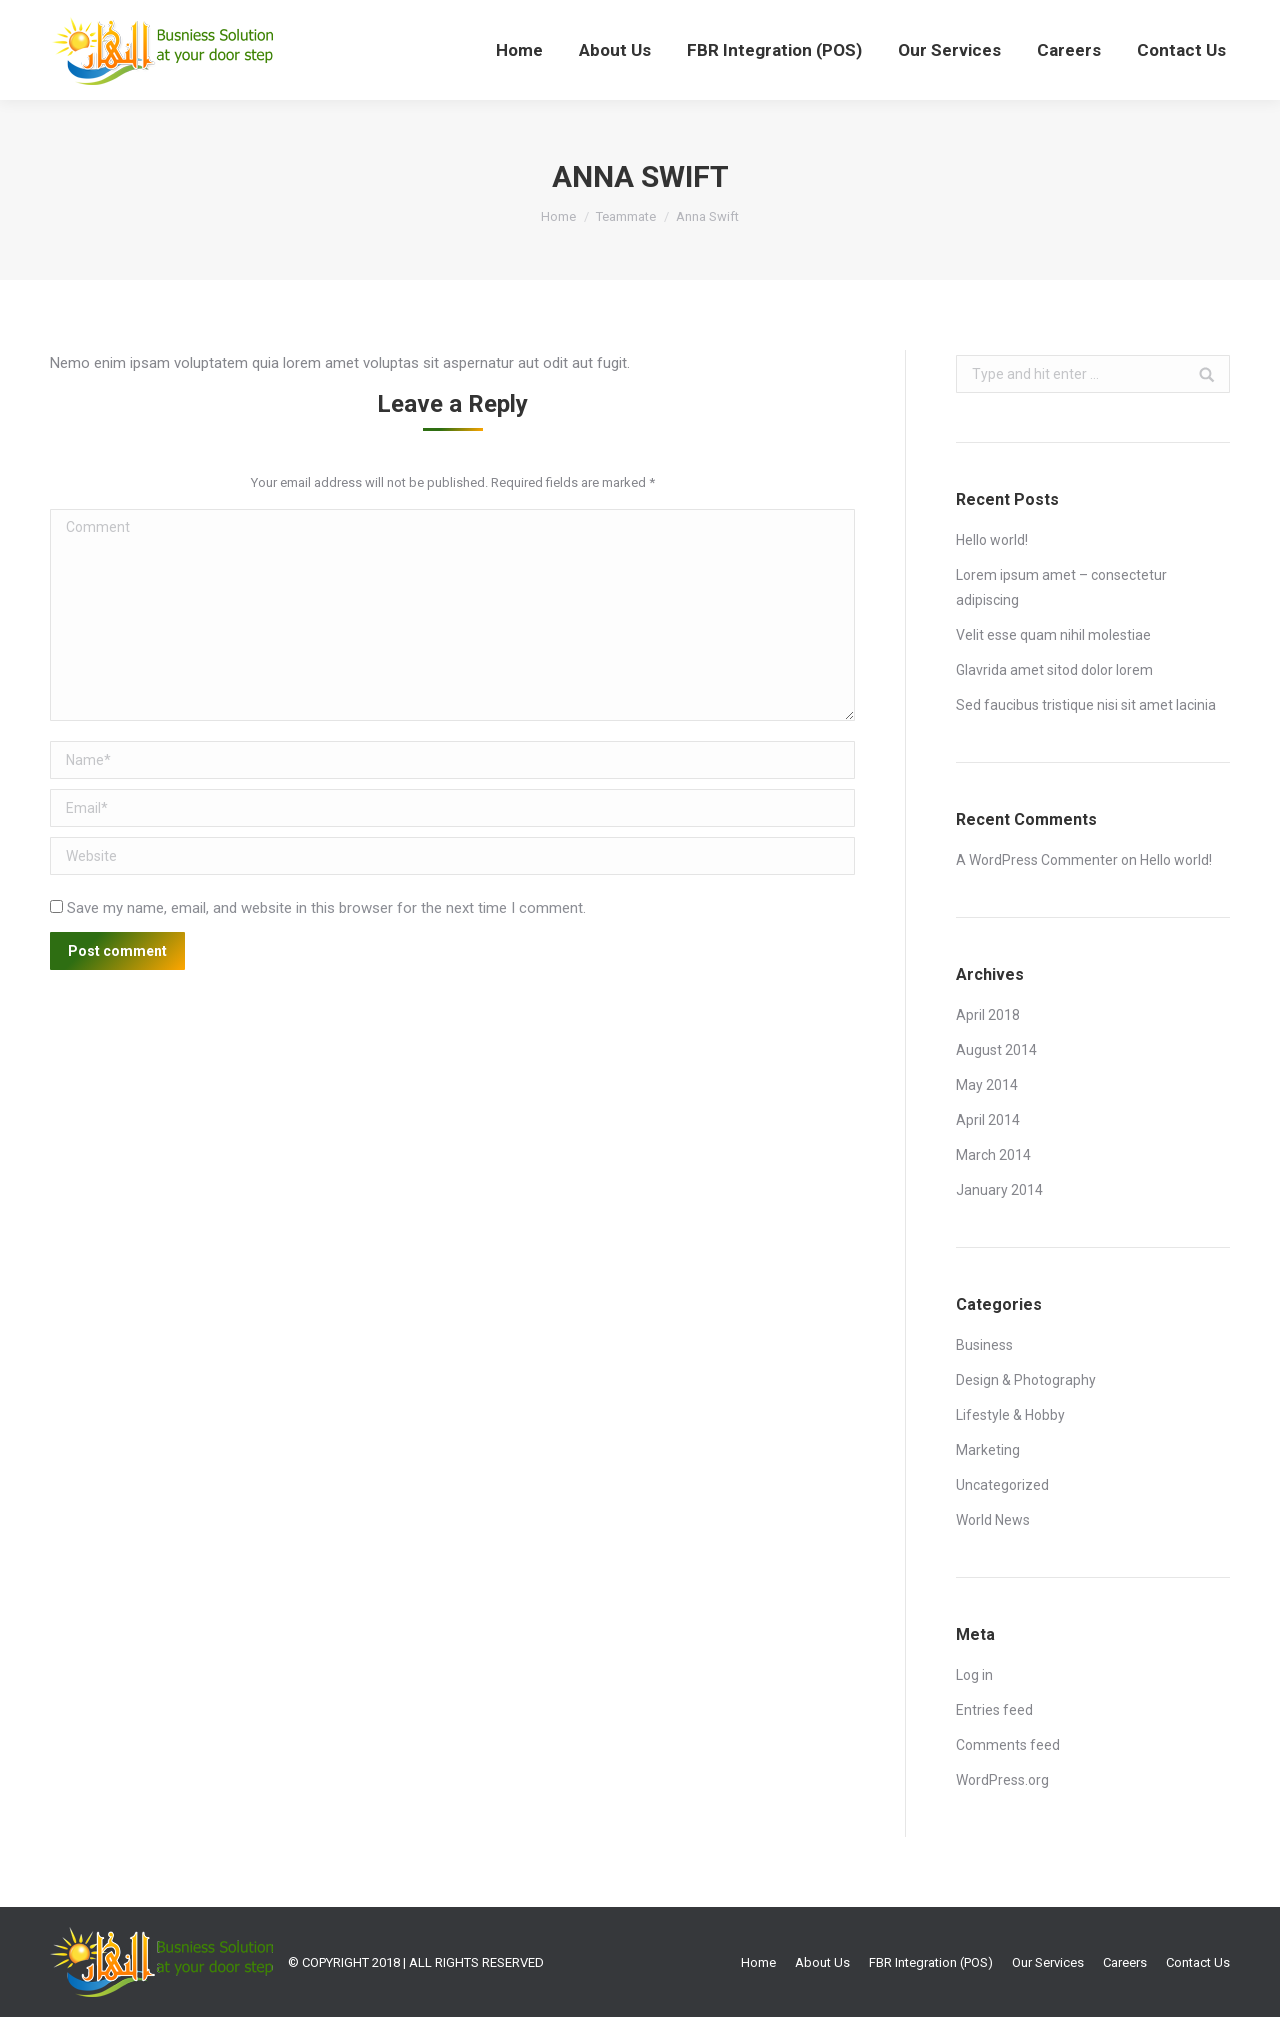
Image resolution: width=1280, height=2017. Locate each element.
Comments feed (1008, 1745)
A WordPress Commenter (1037, 860)
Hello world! (992, 540)
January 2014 (999, 1190)
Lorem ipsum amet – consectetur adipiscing (1061, 587)
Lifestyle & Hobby (1010, 1415)
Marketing (988, 1450)
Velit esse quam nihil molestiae (1053, 635)
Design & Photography (1026, 1380)
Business (984, 1345)
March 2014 (993, 1155)
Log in (974, 1675)
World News (993, 1520)
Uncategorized (1002, 1485)
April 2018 (988, 1015)
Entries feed (994, 1710)
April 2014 (988, 1120)
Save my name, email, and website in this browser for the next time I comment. (326, 908)
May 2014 (987, 1085)
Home (558, 216)
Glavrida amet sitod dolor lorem (1054, 670)
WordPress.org (1002, 1780)
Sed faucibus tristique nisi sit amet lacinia (1086, 705)
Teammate (626, 216)
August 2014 (996, 1050)
